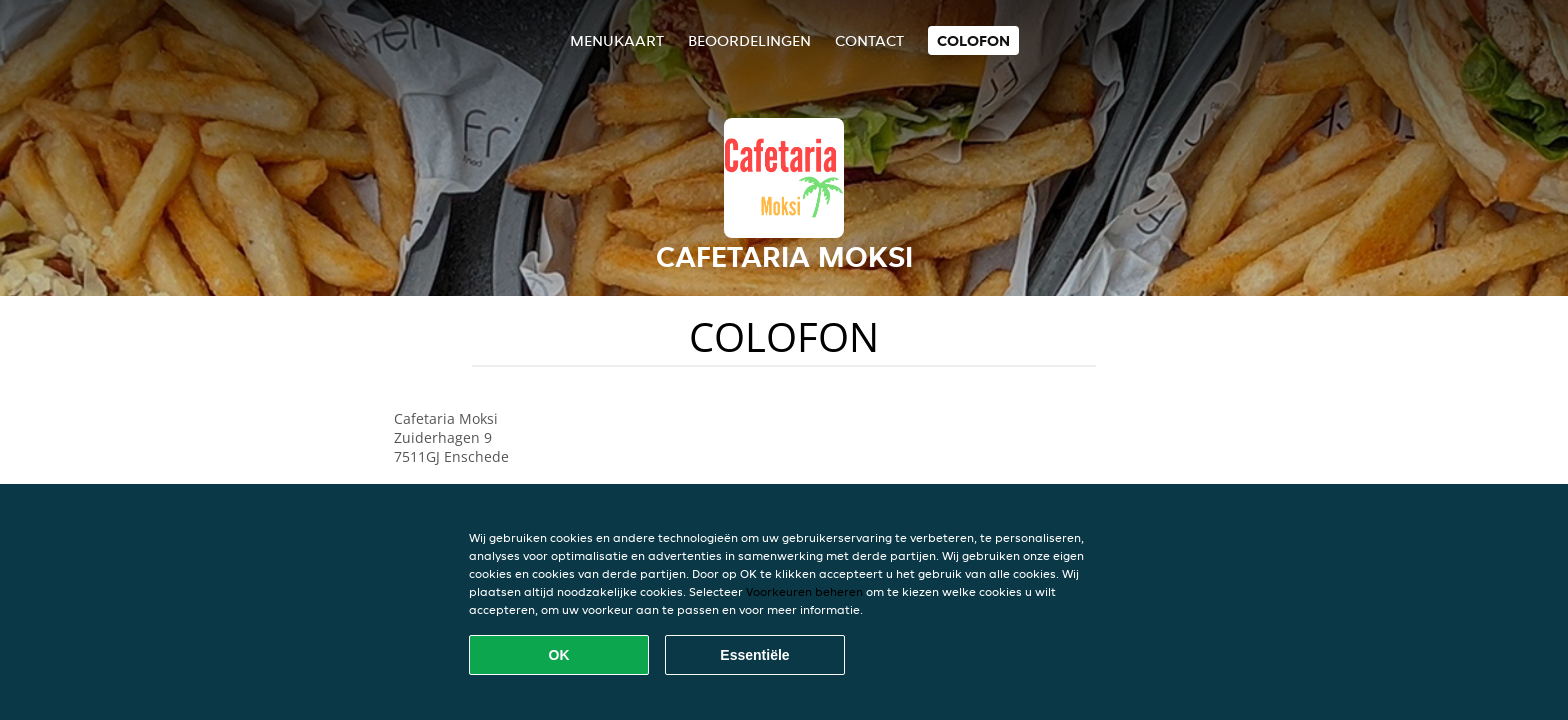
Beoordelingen (749, 40)
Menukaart (617, 40)
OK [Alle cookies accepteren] (559, 655)
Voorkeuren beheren (804, 591)
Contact (869, 40)
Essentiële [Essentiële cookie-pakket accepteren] (754, 655)
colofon (973, 40)
